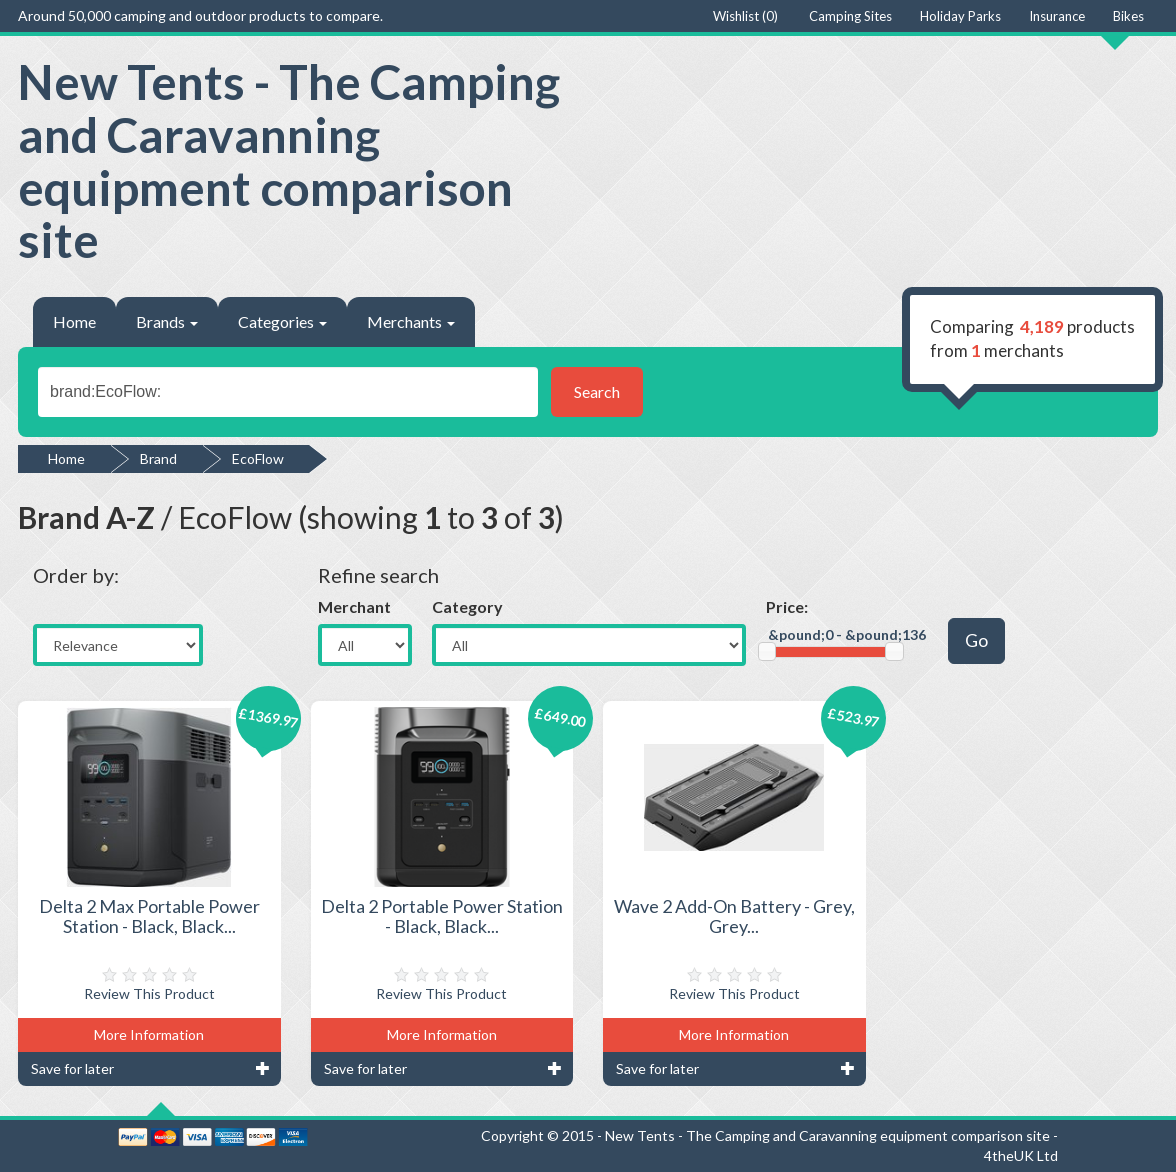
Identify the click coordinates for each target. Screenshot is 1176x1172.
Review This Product (149, 993)
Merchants (411, 321)
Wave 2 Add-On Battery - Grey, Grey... (734, 916)
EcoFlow (258, 458)
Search (597, 391)
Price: (787, 606)
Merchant (354, 606)
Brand (158, 458)
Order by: (76, 575)
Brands (167, 321)
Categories (282, 321)
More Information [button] (149, 1034)
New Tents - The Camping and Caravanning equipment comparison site (289, 160)
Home (74, 321)
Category (467, 606)
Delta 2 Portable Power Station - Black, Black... (442, 916)
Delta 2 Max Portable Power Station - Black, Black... (149, 916)
